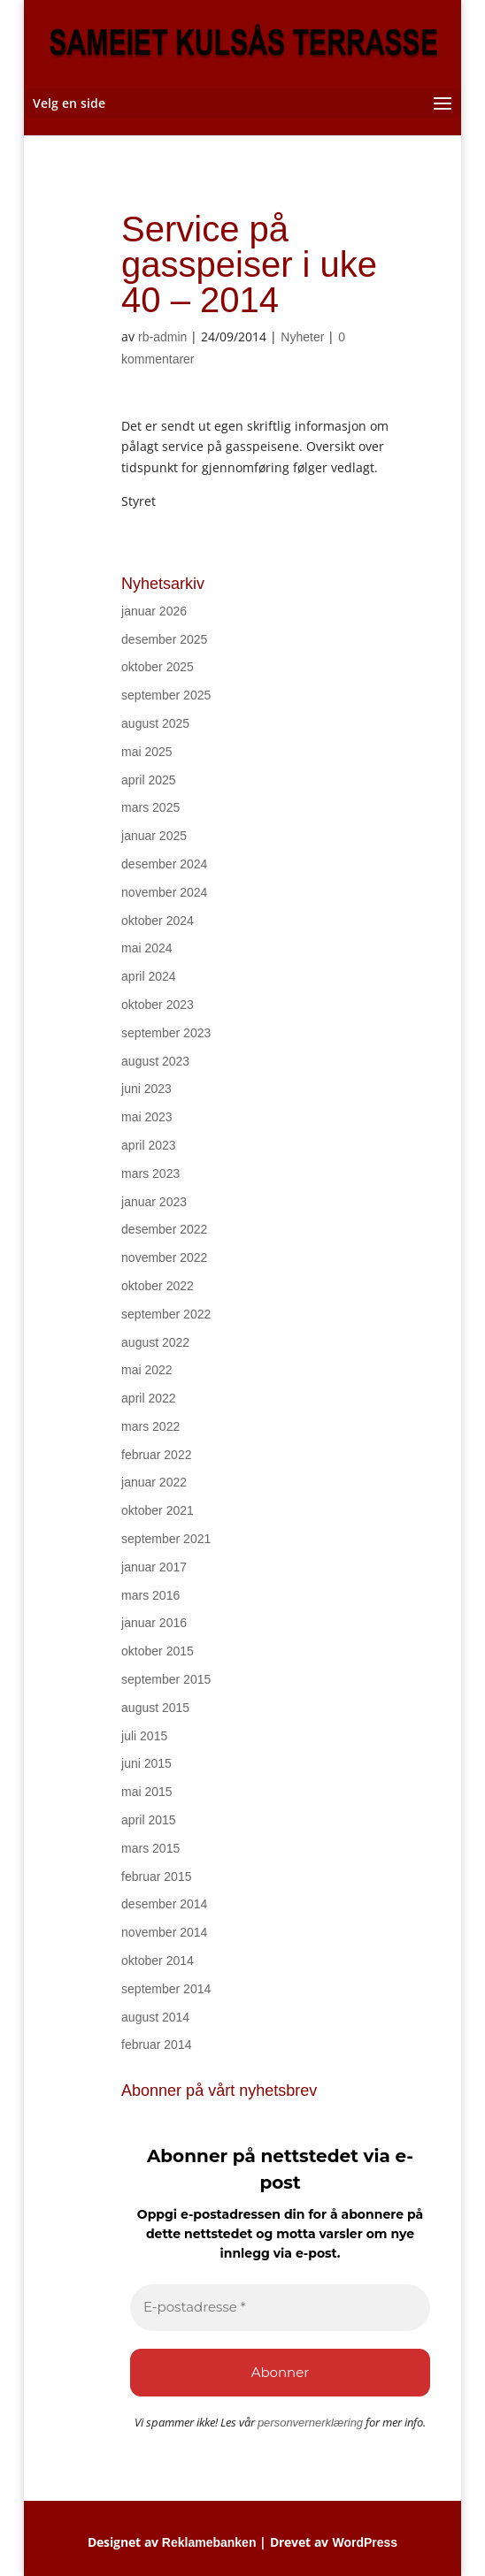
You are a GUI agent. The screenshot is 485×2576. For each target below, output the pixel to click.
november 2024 (164, 892)
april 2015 (148, 1820)
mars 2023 (150, 1173)
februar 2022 (156, 1455)
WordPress (364, 2542)
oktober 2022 (157, 1286)
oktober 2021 (157, 1510)
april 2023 (148, 1145)
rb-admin (162, 337)
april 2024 (148, 976)
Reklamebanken (209, 2542)
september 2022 (166, 1314)
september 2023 (166, 1033)
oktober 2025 (157, 667)
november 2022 (164, 1257)
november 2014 (164, 1932)
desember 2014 (164, 1904)
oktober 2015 (157, 1651)
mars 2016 (150, 1595)
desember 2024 (164, 864)
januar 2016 (154, 1623)
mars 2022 (150, 1426)
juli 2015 (144, 1736)
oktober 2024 (157, 920)
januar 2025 (154, 836)
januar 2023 (154, 1202)
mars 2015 (150, 1848)
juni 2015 (146, 1763)
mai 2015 (147, 1792)
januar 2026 (154, 611)
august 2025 (155, 723)
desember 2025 (164, 639)
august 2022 (155, 1342)
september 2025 (166, 695)
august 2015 (155, 1708)
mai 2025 (147, 752)
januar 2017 (154, 1567)
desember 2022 (164, 1229)
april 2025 (148, 780)
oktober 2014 (157, 1960)
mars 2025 (150, 807)
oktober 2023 (157, 1005)
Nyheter (302, 337)
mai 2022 (147, 1370)
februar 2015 (156, 1876)
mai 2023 (147, 1117)
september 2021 (166, 1539)
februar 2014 (156, 2044)
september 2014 (166, 1989)
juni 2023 (146, 1089)
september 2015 (166, 1679)
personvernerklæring (310, 2422)
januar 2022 (154, 1482)
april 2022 (148, 1398)
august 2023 (155, 1061)
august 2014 (155, 2017)
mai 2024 (147, 948)
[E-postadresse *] (280, 2307)
